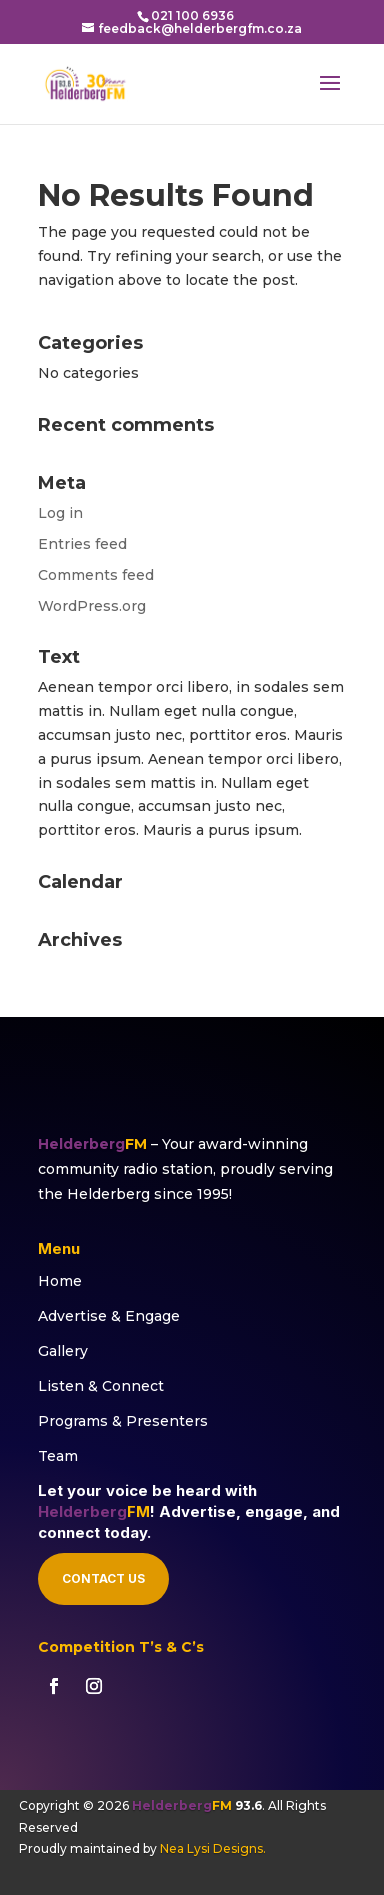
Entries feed (82, 544)
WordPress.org (92, 606)
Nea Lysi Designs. (213, 1848)
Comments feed (96, 575)
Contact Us (103, 1578)
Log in (60, 513)
